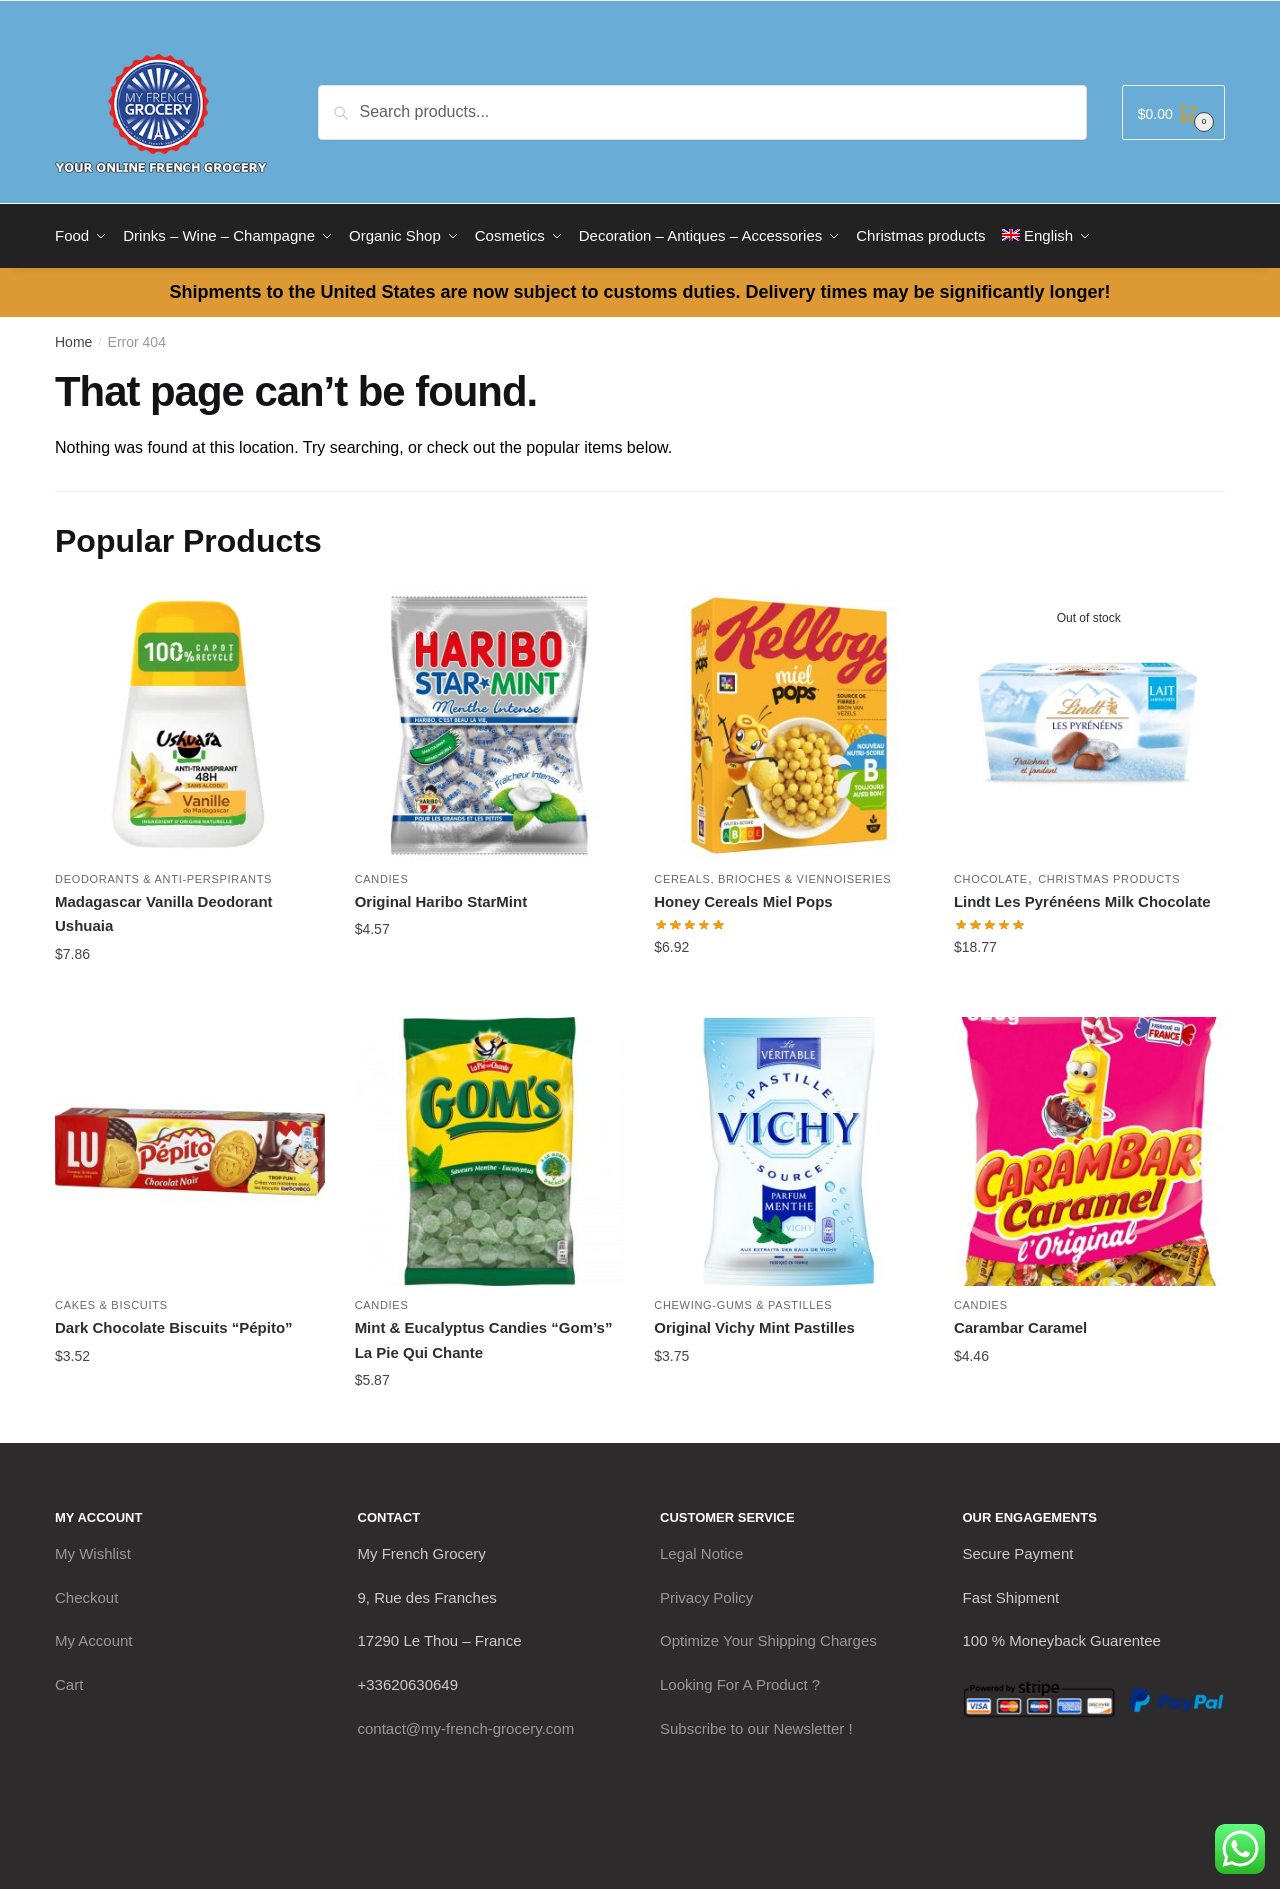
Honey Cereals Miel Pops (743, 898)
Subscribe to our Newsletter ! (756, 1724)
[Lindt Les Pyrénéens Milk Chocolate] (1089, 722)
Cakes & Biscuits (111, 1302)
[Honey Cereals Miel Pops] (789, 722)
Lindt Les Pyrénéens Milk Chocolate (1082, 898)
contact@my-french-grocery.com (466, 1724)
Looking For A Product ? (740, 1680)
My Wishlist (93, 1549)
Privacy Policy (706, 1593)
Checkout (86, 1593)
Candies (382, 876)
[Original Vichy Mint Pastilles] (789, 1148)
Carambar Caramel (1020, 1324)
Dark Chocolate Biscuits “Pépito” (174, 1324)
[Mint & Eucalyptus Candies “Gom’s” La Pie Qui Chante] (490, 1148)
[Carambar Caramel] (1089, 1148)
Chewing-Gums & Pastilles (743, 1302)
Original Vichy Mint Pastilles (754, 1324)
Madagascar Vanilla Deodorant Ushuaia (164, 910)
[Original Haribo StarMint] (490, 722)
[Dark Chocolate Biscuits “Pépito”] (190, 1148)
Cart (69, 1680)
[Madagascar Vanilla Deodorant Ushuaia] (190, 722)
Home (73, 338)
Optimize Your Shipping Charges (768, 1637)
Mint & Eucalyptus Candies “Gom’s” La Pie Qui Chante (484, 1336)
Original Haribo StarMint (441, 898)
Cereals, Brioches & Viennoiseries (772, 876)
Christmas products (1109, 876)
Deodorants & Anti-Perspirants (163, 876)
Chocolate (991, 876)
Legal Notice (701, 1549)
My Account (94, 1637)
